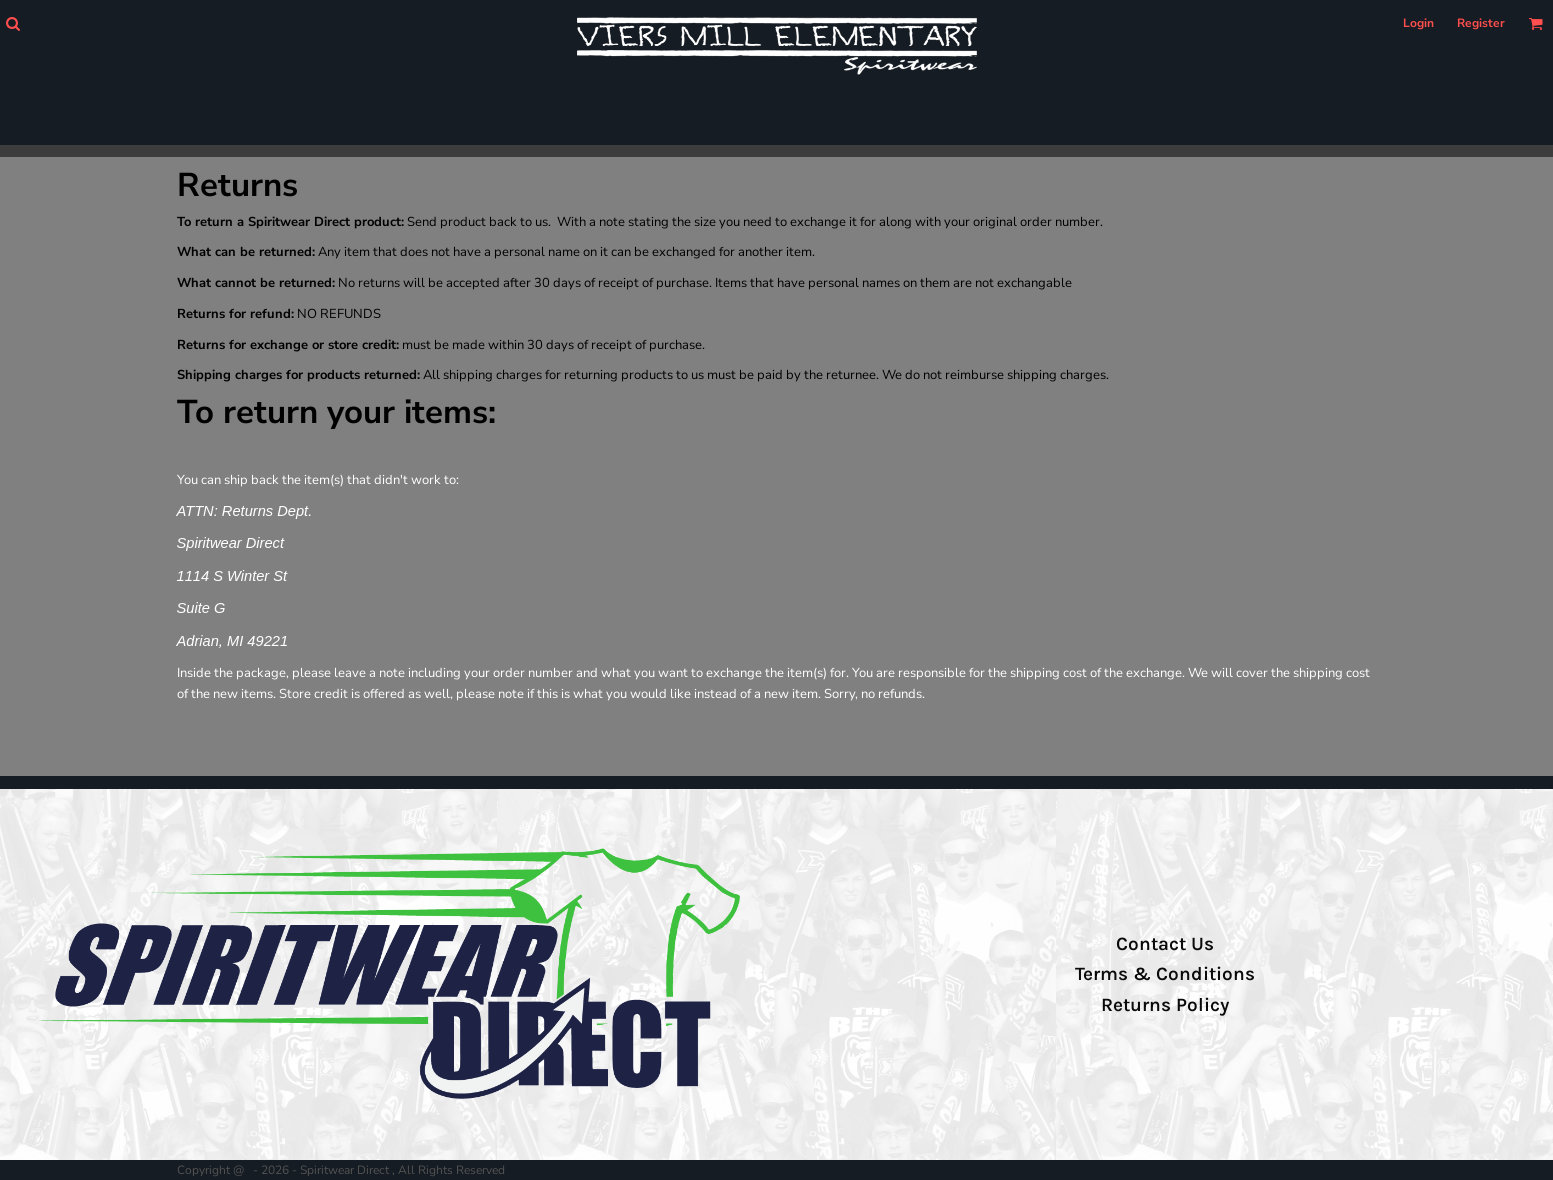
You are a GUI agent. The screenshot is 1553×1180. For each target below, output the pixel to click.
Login (1418, 23)
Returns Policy (1165, 1005)
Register (1481, 23)
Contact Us (1165, 944)
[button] (12, 23)
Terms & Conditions (1165, 974)
